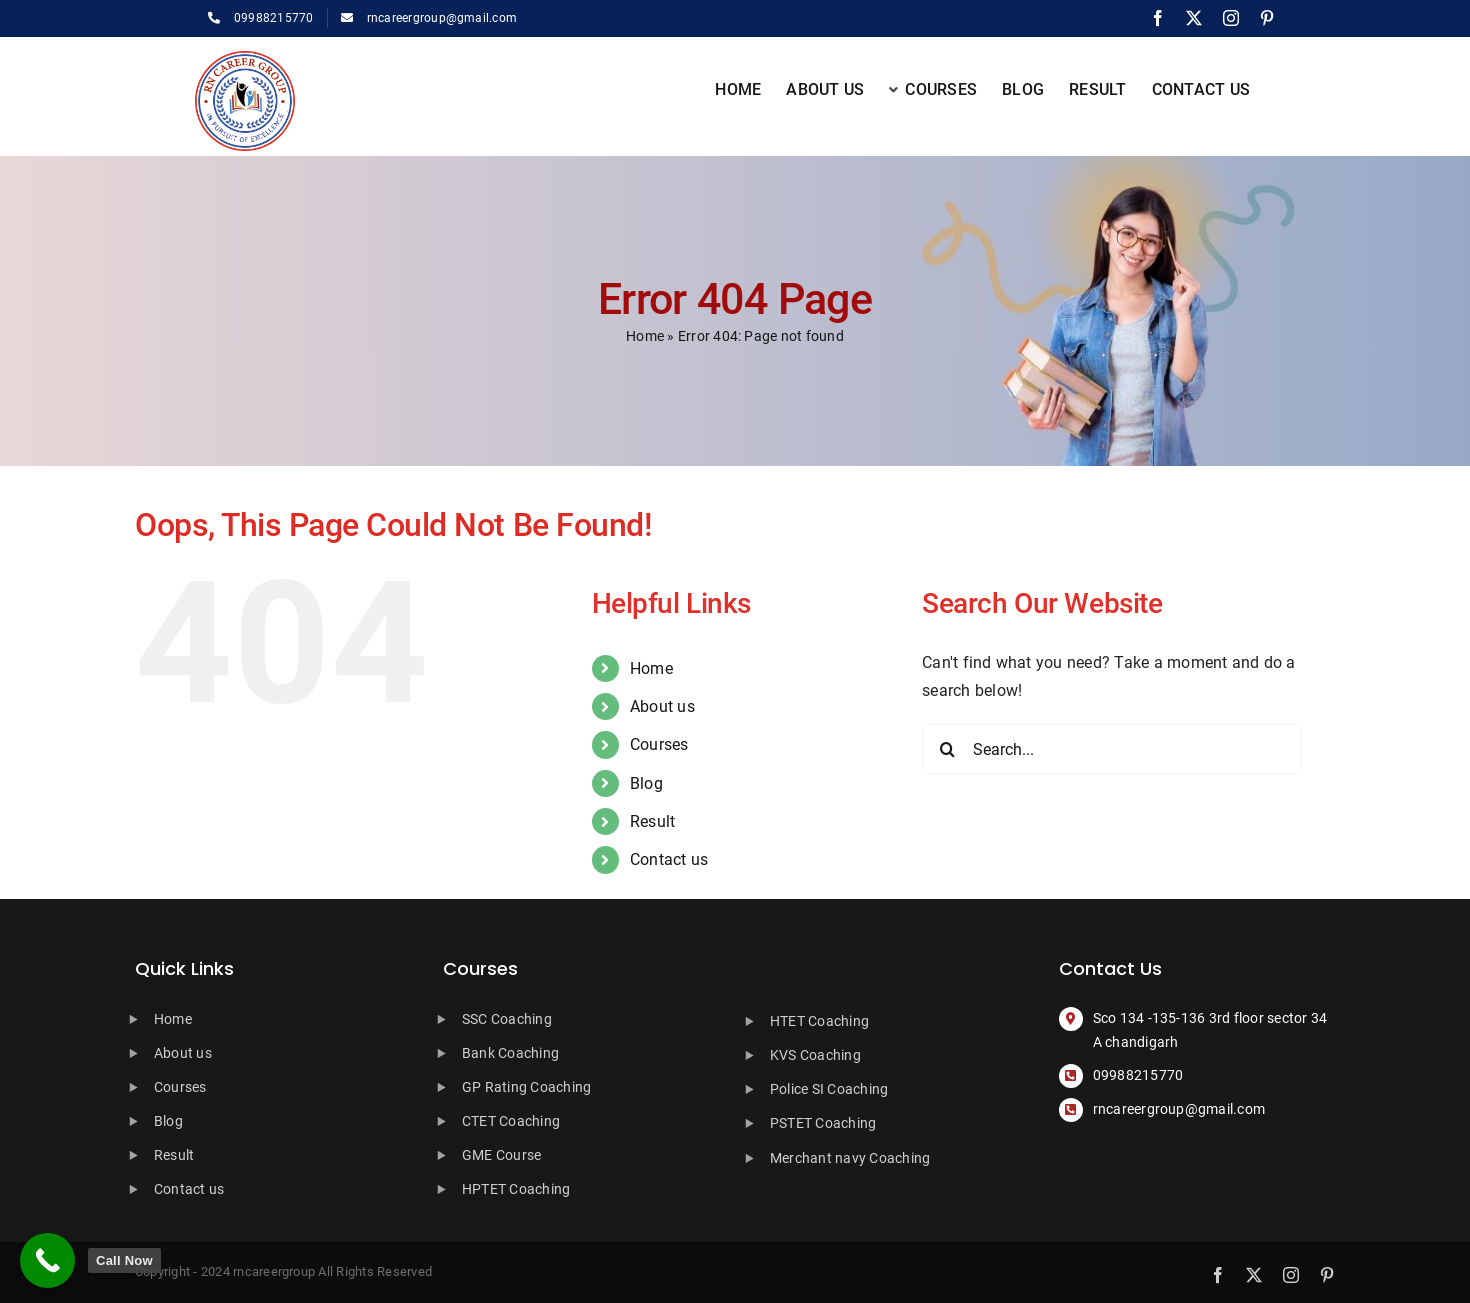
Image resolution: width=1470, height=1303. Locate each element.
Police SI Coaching (829, 1089)
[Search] (947, 749)
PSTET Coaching (823, 1123)
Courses (659, 744)
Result (652, 821)
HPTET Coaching (516, 1189)
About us (662, 706)
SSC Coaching (507, 1019)
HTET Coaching (819, 1021)
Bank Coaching (510, 1053)
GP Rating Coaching (526, 1087)
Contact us (669, 859)
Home (645, 336)
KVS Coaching (815, 1055)
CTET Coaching (511, 1121)
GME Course (501, 1155)
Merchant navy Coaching (850, 1158)
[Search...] (1112, 749)
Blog (646, 783)
